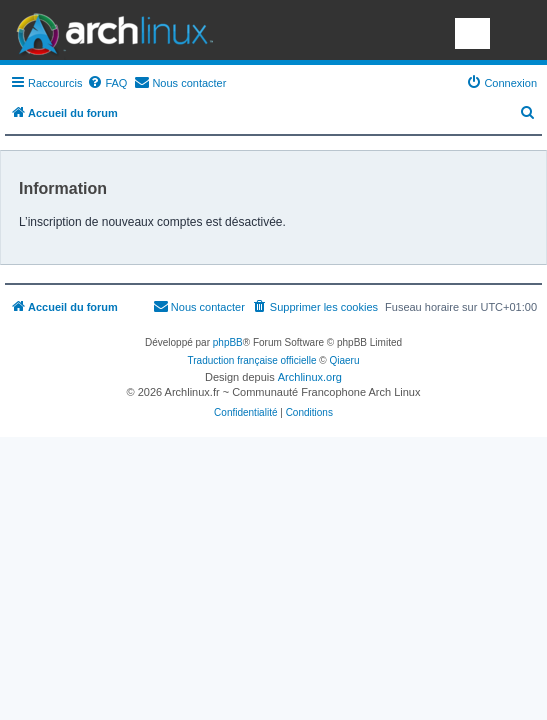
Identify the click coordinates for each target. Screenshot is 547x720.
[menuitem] (107, 83)
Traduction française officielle (252, 360)
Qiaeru (344, 360)
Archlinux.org (310, 377)
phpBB (228, 342)
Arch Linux (110, 30)
